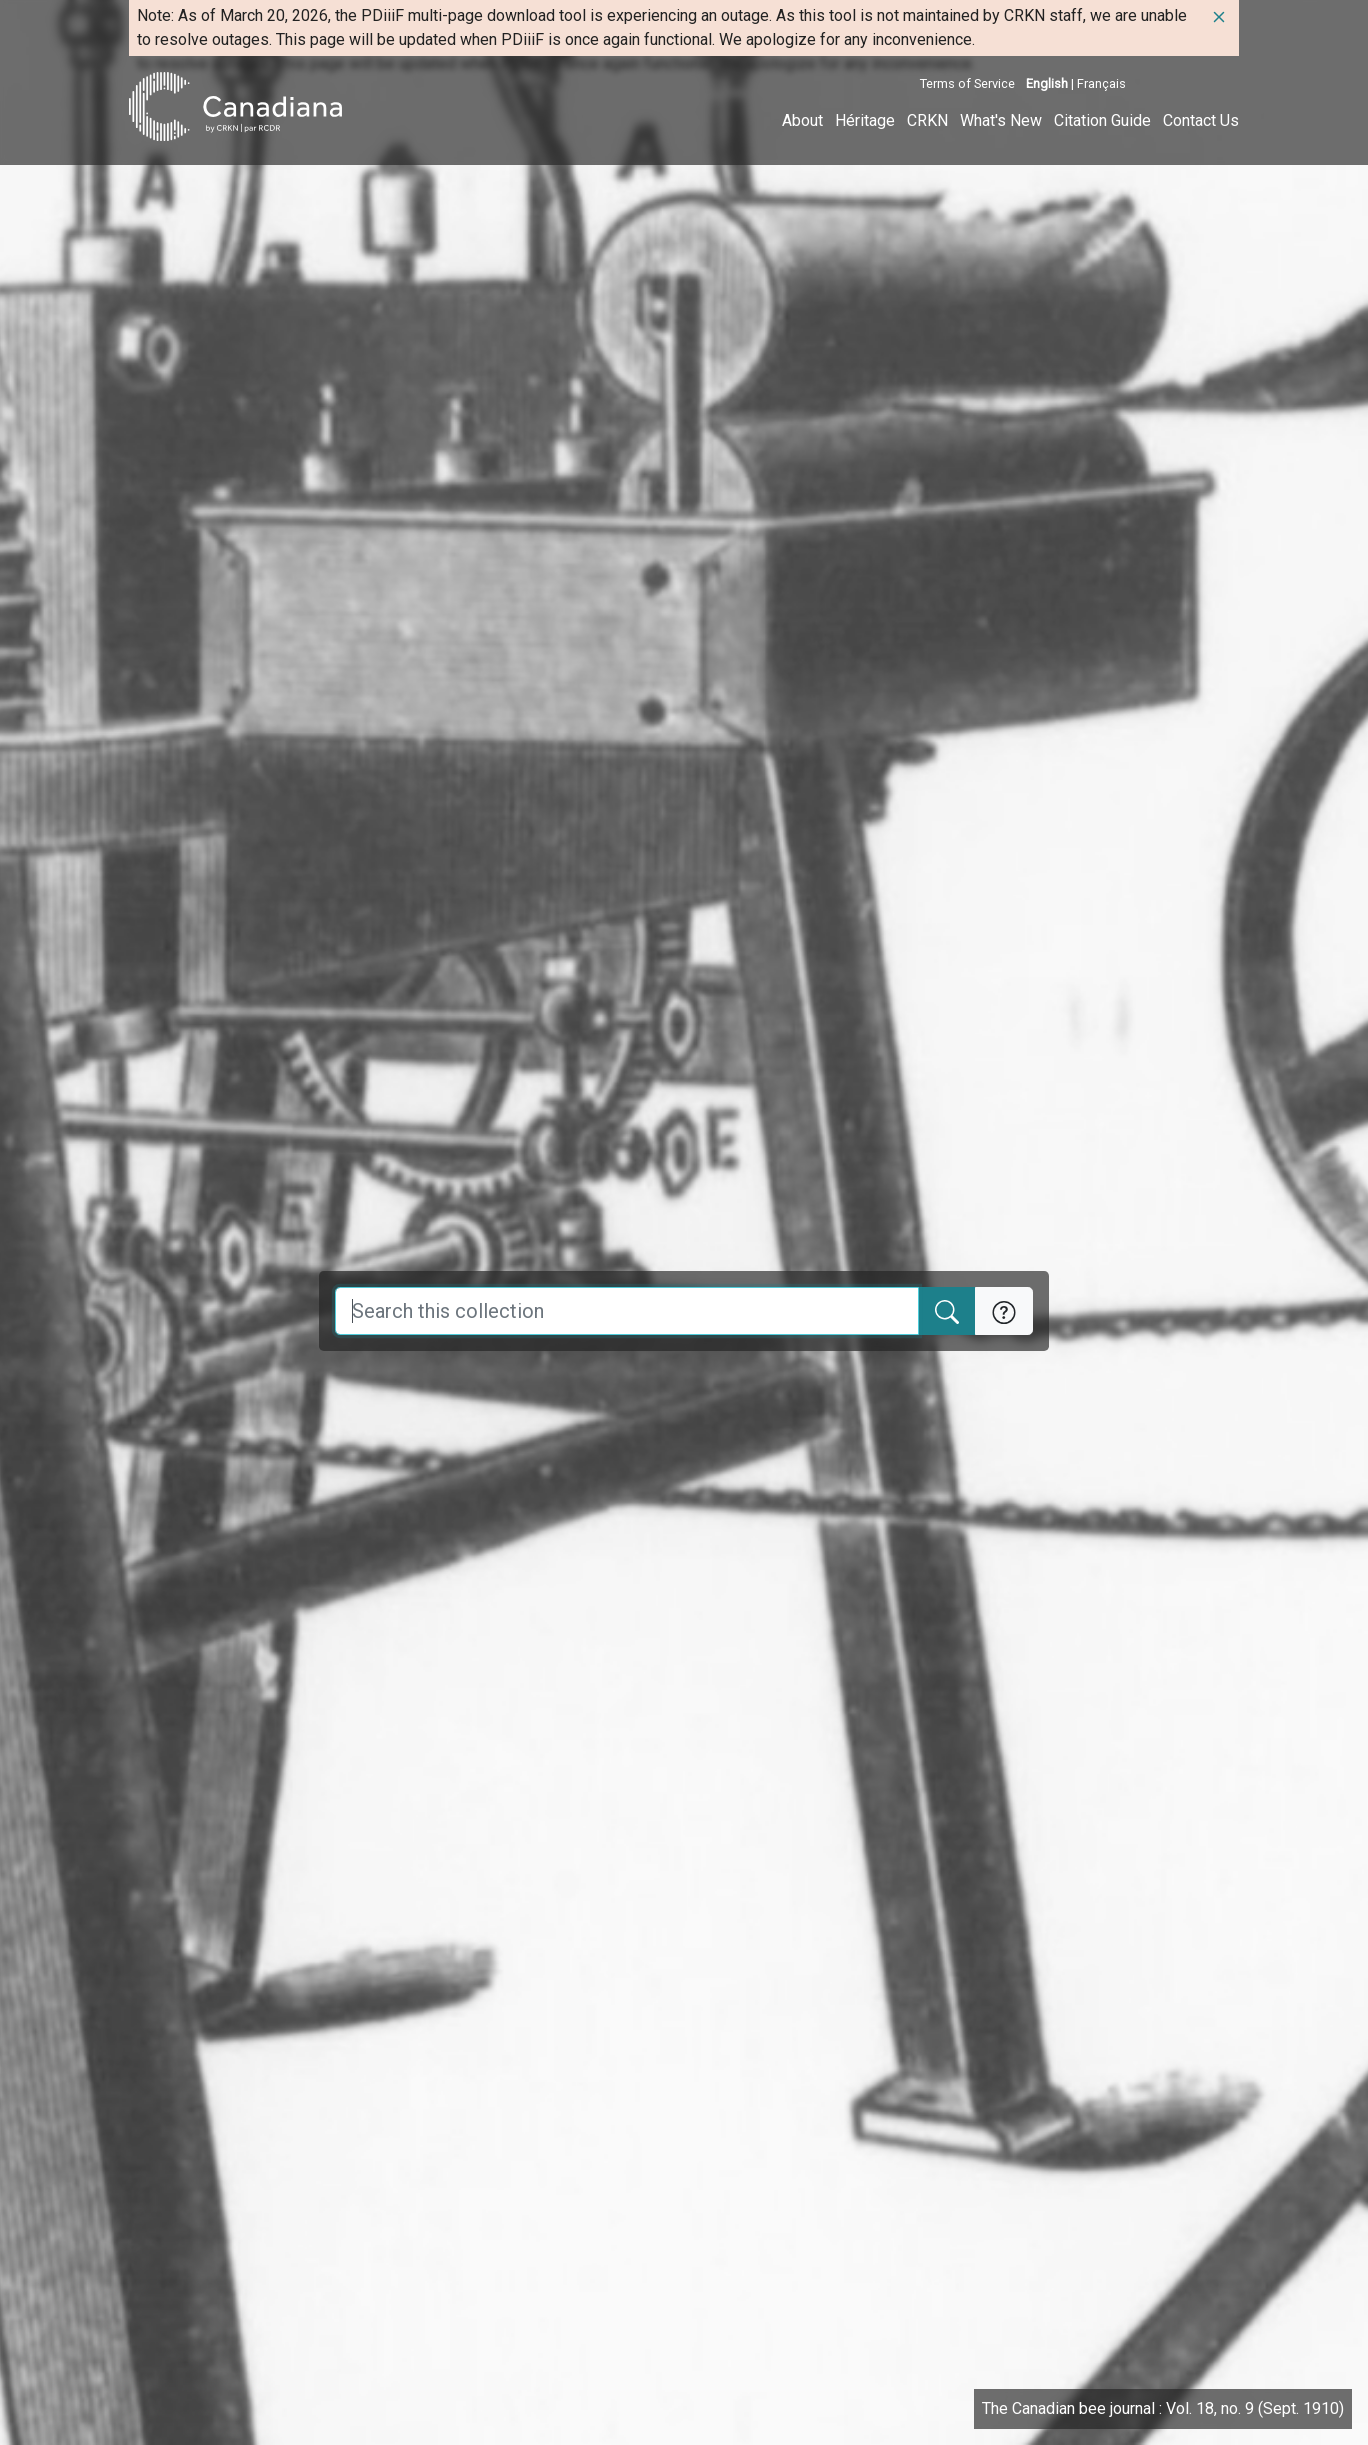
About (802, 120)
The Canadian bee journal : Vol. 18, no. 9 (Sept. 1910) (1163, 2408)
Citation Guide (1102, 120)
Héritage (865, 120)
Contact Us (1201, 120)
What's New (1001, 120)
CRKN (927, 120)
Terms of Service (967, 83)
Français (1101, 83)
